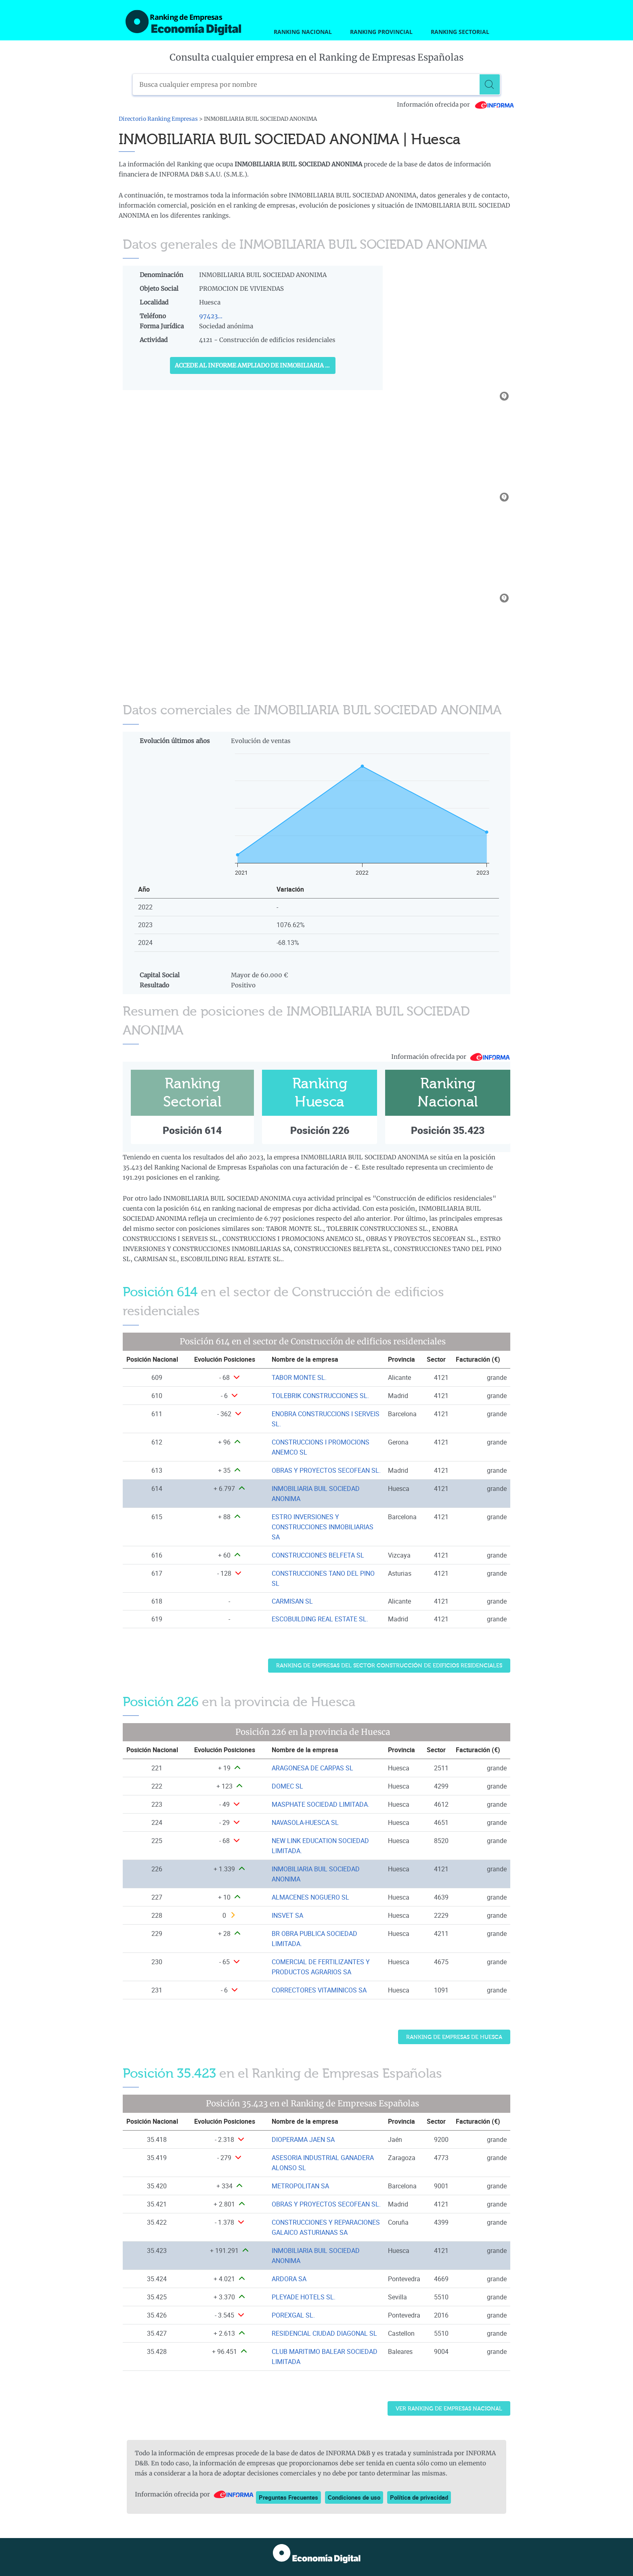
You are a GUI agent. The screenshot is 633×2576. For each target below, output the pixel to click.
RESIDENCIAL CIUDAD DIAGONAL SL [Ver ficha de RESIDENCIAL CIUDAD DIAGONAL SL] (324, 2333)
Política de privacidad (419, 2497)
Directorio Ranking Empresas (158, 118)
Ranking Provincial (381, 32)
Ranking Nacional (303, 32)
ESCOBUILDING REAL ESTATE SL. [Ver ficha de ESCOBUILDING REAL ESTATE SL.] (320, 1618)
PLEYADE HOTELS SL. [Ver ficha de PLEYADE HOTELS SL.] (303, 2297)
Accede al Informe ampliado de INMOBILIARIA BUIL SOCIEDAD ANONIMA (255, 365)
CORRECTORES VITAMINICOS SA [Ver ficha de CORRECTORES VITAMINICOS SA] (319, 1990)
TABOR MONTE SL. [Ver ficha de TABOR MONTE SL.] (299, 1377)
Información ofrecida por (455, 104)
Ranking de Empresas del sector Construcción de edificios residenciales (389, 1665)
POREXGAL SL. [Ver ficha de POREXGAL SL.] (293, 2315)
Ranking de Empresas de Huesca (454, 2037)
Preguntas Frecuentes (288, 2497)
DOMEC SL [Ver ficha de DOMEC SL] (287, 1786)
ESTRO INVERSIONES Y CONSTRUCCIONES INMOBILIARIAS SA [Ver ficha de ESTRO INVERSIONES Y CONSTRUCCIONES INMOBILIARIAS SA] (322, 1526)
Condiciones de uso (354, 2497)
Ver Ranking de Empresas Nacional (449, 2408)
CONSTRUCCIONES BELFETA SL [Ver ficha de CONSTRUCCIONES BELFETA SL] (318, 1555)
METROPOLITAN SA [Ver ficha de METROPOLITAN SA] (300, 2185)
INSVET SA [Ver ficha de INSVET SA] (287, 1915)
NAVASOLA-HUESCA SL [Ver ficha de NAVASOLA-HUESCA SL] (305, 1822)
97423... (210, 316)
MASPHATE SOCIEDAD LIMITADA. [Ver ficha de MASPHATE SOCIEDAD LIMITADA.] (320, 1804)
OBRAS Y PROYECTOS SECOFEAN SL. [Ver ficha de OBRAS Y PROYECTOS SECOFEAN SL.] (326, 1470)
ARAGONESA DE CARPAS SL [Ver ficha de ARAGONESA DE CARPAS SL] (312, 1768)
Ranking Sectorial (460, 32)
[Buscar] (490, 84)
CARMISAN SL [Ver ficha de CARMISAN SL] (292, 1601)
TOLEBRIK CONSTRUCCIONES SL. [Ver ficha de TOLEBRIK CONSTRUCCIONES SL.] (320, 1395)
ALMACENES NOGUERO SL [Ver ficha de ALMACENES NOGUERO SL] (310, 1897)
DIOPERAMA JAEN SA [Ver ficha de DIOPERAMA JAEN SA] (303, 2139)
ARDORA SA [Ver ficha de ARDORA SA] (289, 2278)
